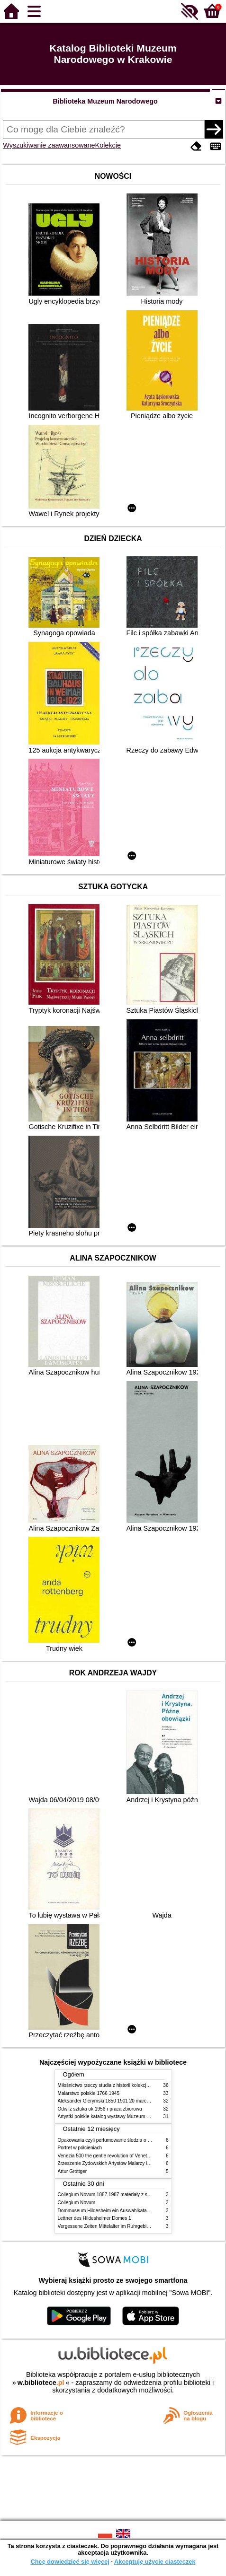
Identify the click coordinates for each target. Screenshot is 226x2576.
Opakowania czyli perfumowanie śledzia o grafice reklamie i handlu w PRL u (138, 2140)
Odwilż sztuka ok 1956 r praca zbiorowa (100, 2109)
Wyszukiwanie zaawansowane (49, 145)
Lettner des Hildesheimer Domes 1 (94, 2218)
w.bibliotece (41, 2382)
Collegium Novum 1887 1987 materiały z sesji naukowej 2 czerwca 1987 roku (140, 2194)
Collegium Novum (77, 2202)
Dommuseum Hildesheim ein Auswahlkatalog (106, 2210)
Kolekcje (108, 145)
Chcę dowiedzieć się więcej (69, 2561)
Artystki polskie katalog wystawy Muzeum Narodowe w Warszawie (128, 2116)
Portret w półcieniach (80, 2147)
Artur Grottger (72, 2171)
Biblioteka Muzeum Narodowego (105, 101)
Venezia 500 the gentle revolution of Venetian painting (115, 2155)
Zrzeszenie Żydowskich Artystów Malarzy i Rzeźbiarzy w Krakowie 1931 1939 (140, 2163)
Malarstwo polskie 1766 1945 (89, 2093)
